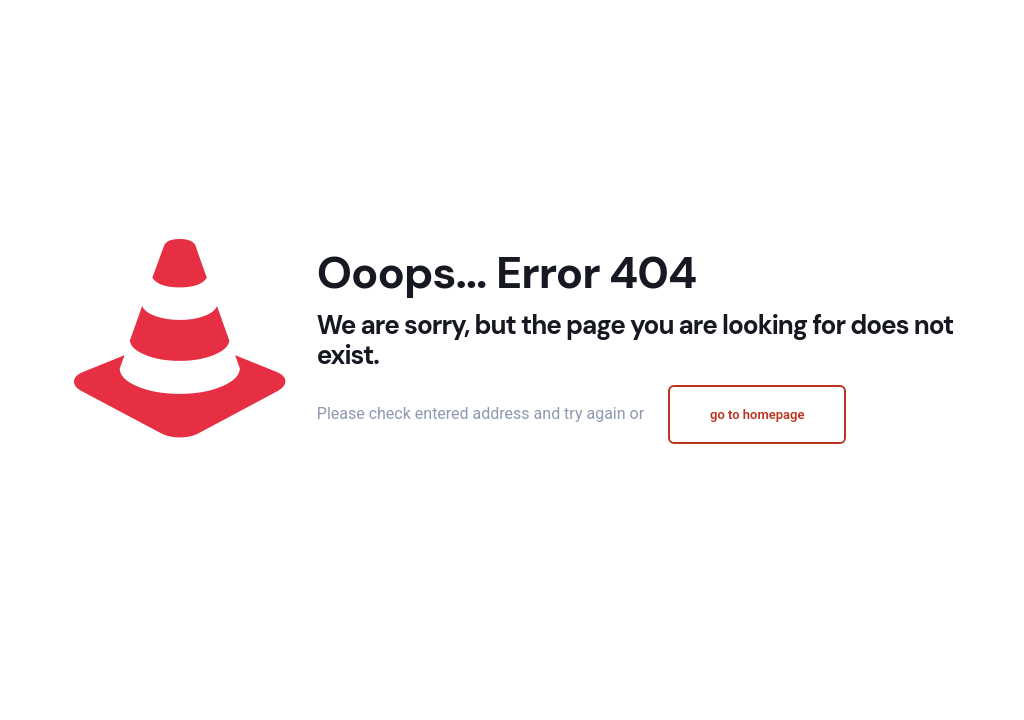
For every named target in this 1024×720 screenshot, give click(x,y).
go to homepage (757, 414)
